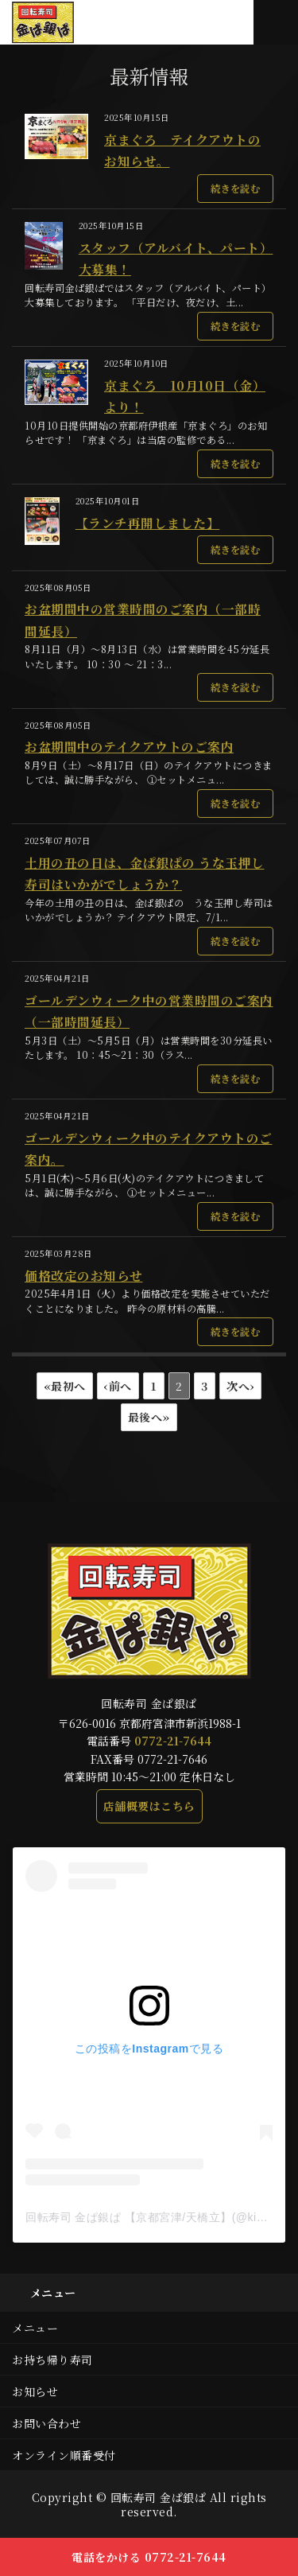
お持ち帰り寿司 (52, 2359)
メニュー (35, 2327)
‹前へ (118, 1386)
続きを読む (236, 188)
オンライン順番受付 (64, 2455)
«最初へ (65, 1386)
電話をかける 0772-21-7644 (149, 2557)
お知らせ (35, 2391)
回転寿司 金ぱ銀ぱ (158, 2497)
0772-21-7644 (172, 1741)
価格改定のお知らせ (84, 1276)
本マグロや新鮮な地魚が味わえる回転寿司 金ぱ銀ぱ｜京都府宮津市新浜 (69, 22)
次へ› (240, 1386)
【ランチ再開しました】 (147, 523)
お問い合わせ (46, 2423)
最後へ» (149, 1417)
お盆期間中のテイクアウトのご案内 (129, 746)
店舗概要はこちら (149, 1806)
